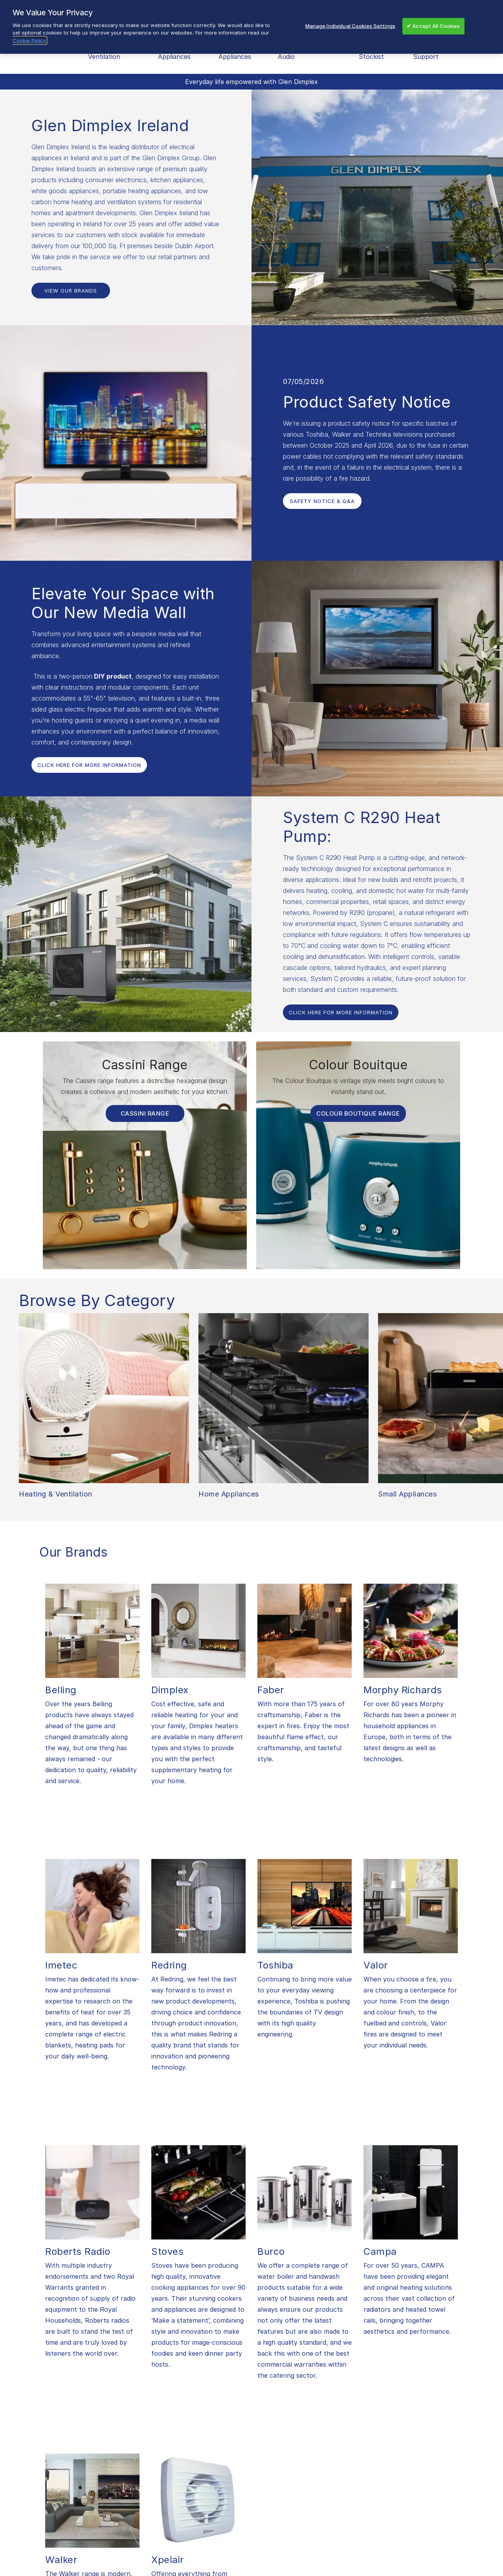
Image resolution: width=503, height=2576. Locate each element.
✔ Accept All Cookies (433, 26)
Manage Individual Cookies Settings (350, 26)
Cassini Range (145, 1113)
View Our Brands (70, 290)
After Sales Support (430, 51)
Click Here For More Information (89, 765)
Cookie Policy (29, 40)
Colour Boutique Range (358, 1113)
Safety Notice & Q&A (322, 501)
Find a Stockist (371, 51)
